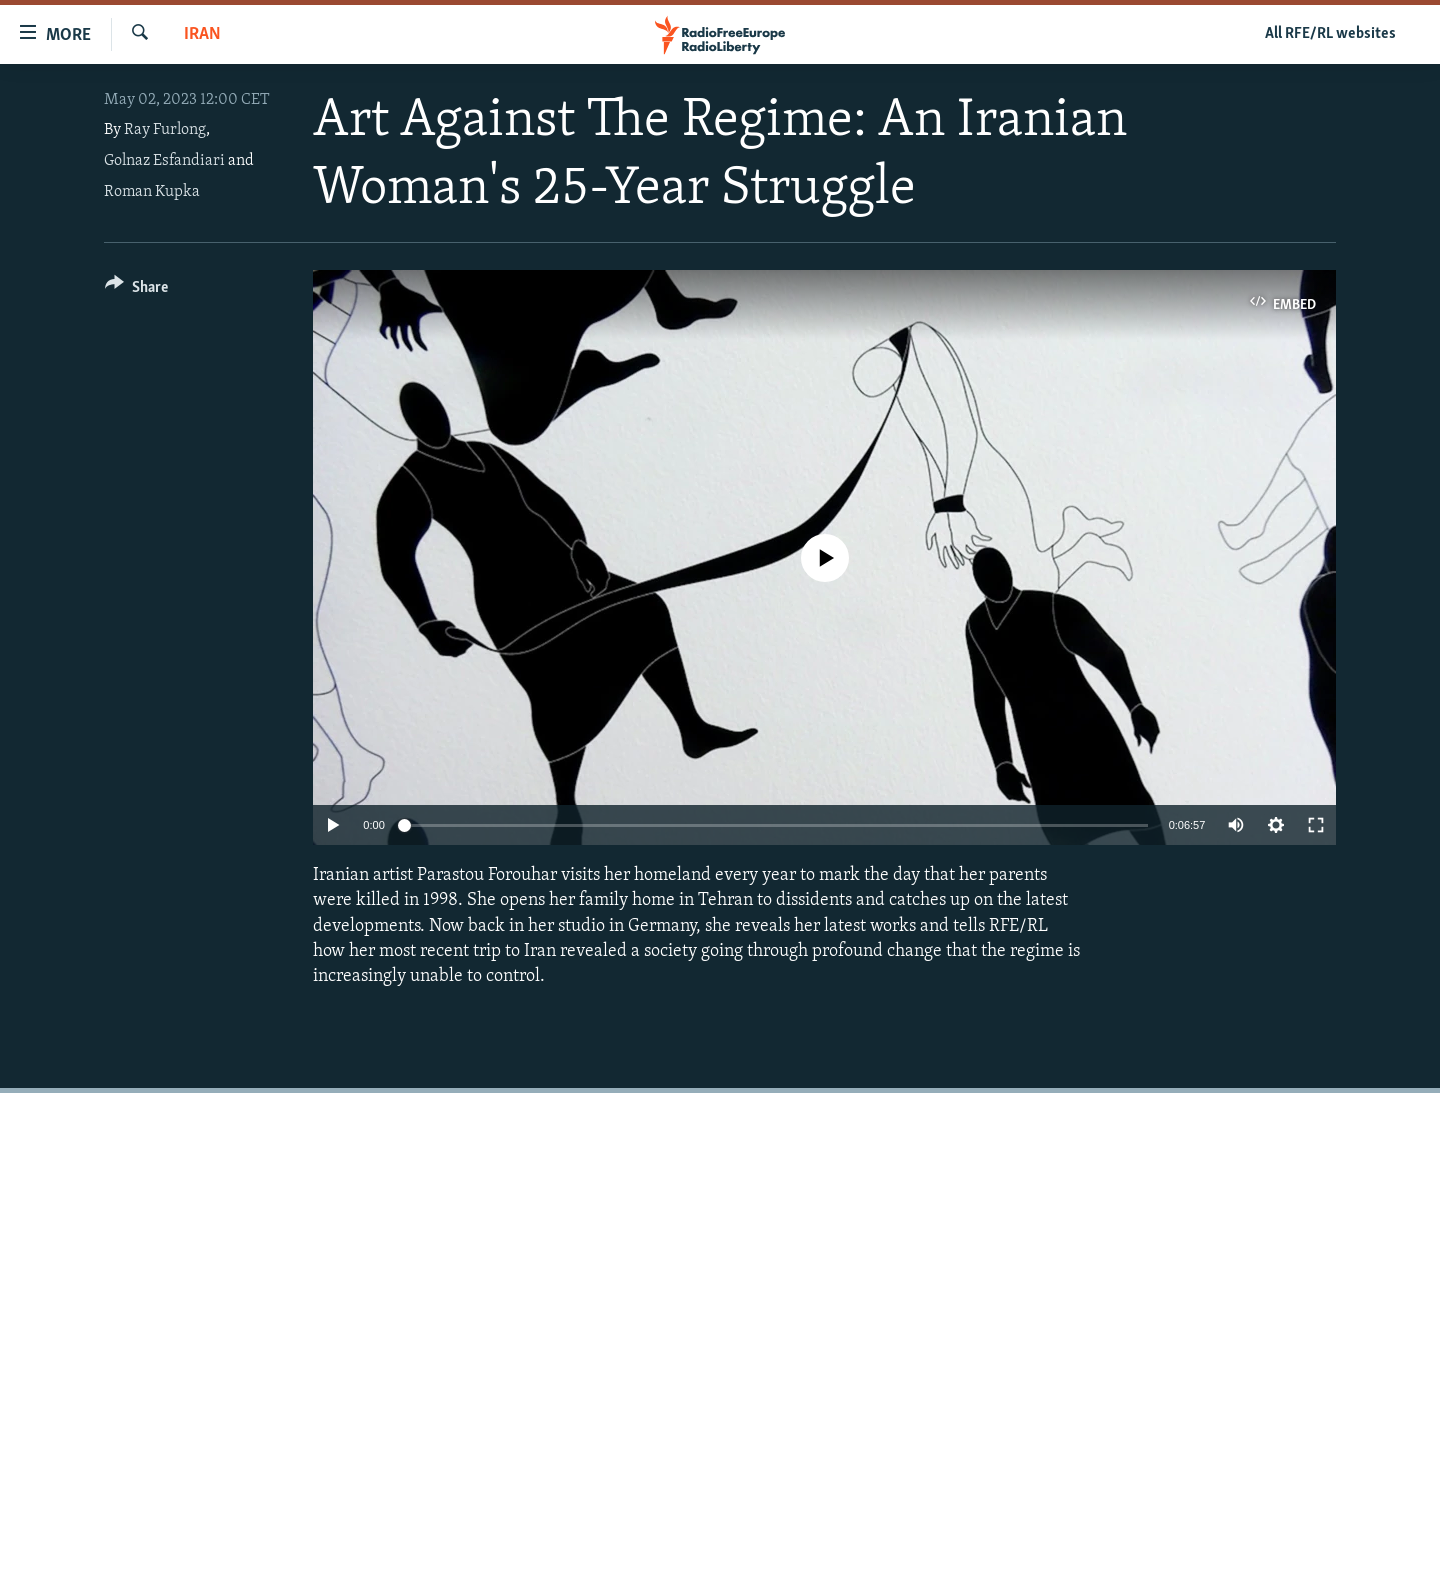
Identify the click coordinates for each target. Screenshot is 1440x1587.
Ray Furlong (165, 130)
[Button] (136, 290)
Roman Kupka (152, 192)
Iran (202, 34)
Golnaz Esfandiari (164, 161)
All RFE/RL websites (1330, 34)
